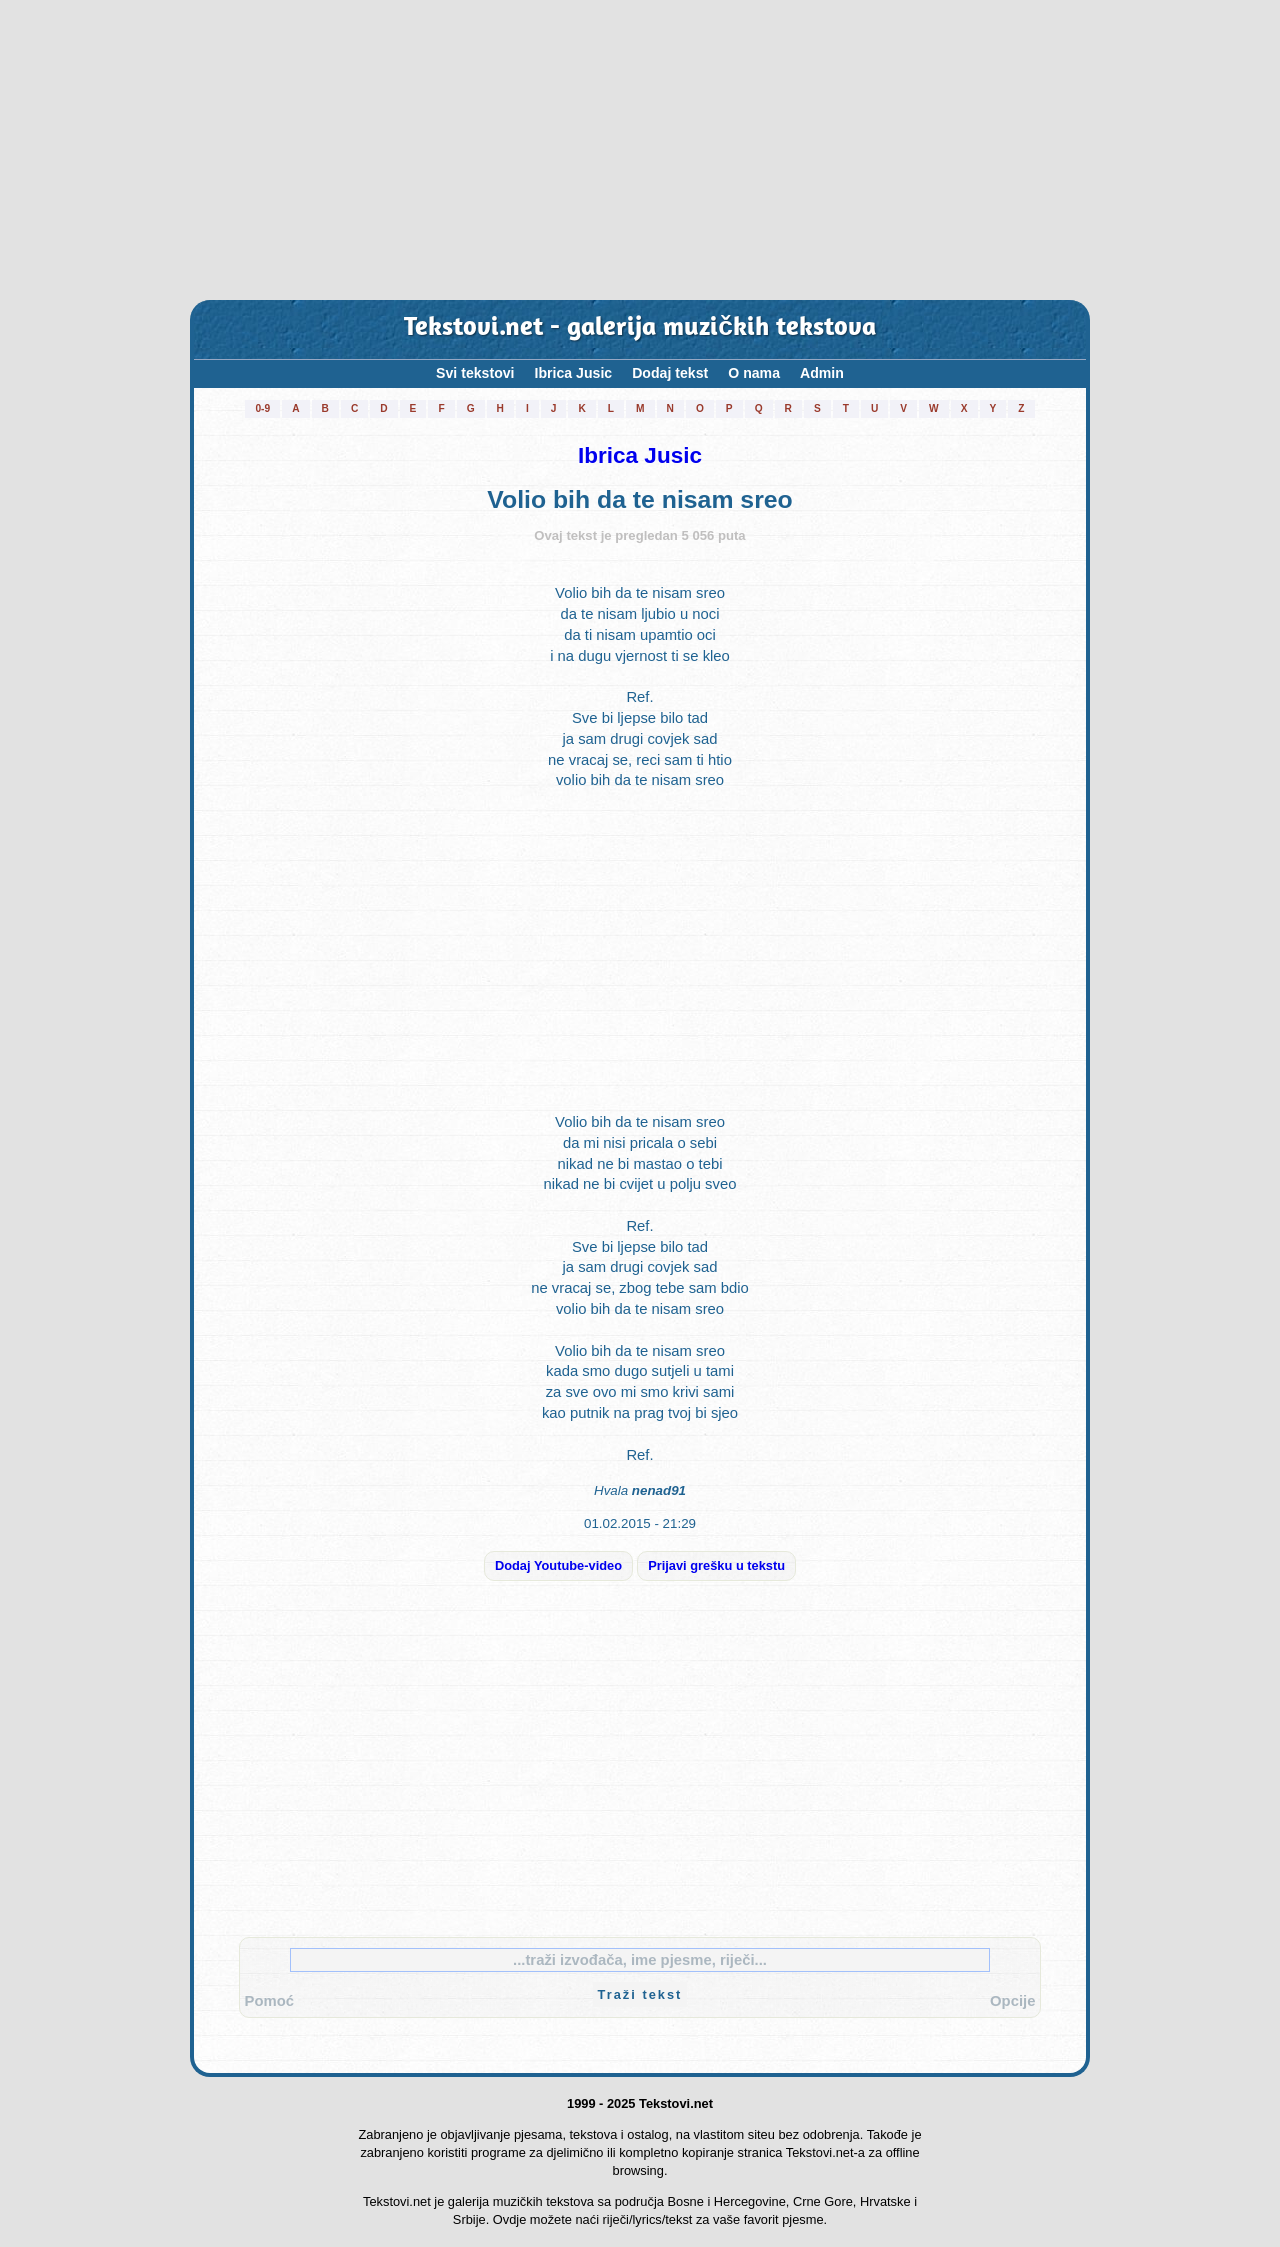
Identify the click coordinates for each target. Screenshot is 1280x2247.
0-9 (262, 408)
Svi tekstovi (475, 373)
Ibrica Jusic (574, 373)
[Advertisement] (640, 150)
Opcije (1012, 2001)
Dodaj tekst (670, 373)
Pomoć (269, 2001)
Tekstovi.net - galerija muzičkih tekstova (640, 329)
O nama (754, 373)
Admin (822, 373)
